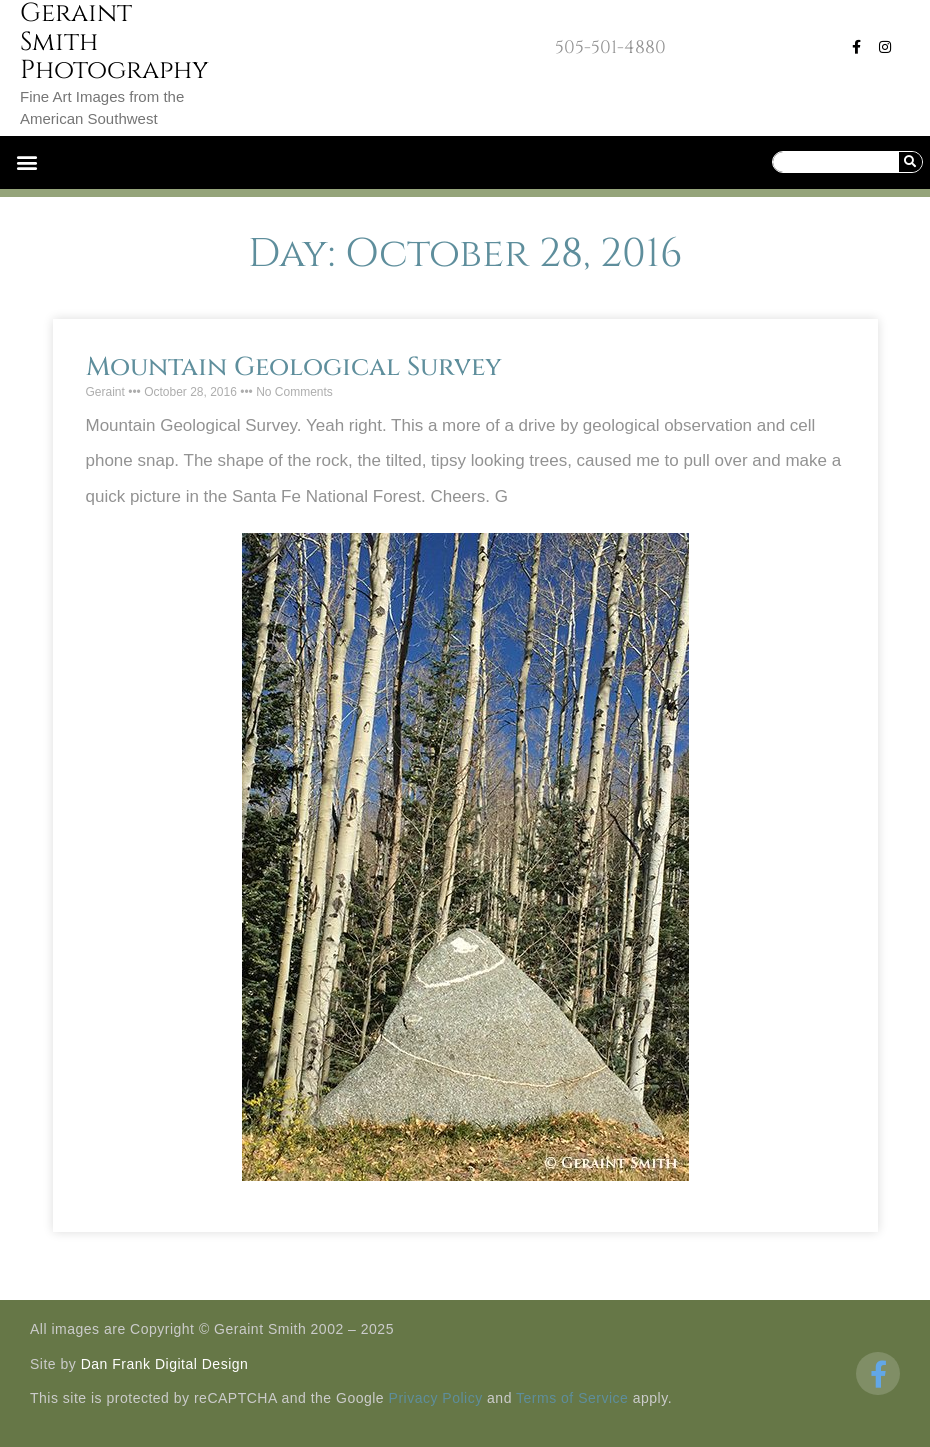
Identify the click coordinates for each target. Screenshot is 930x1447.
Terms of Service (572, 1398)
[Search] (910, 162)
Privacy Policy (436, 1398)
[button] (26, 162)
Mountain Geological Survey (294, 367)
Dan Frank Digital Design (165, 1364)
